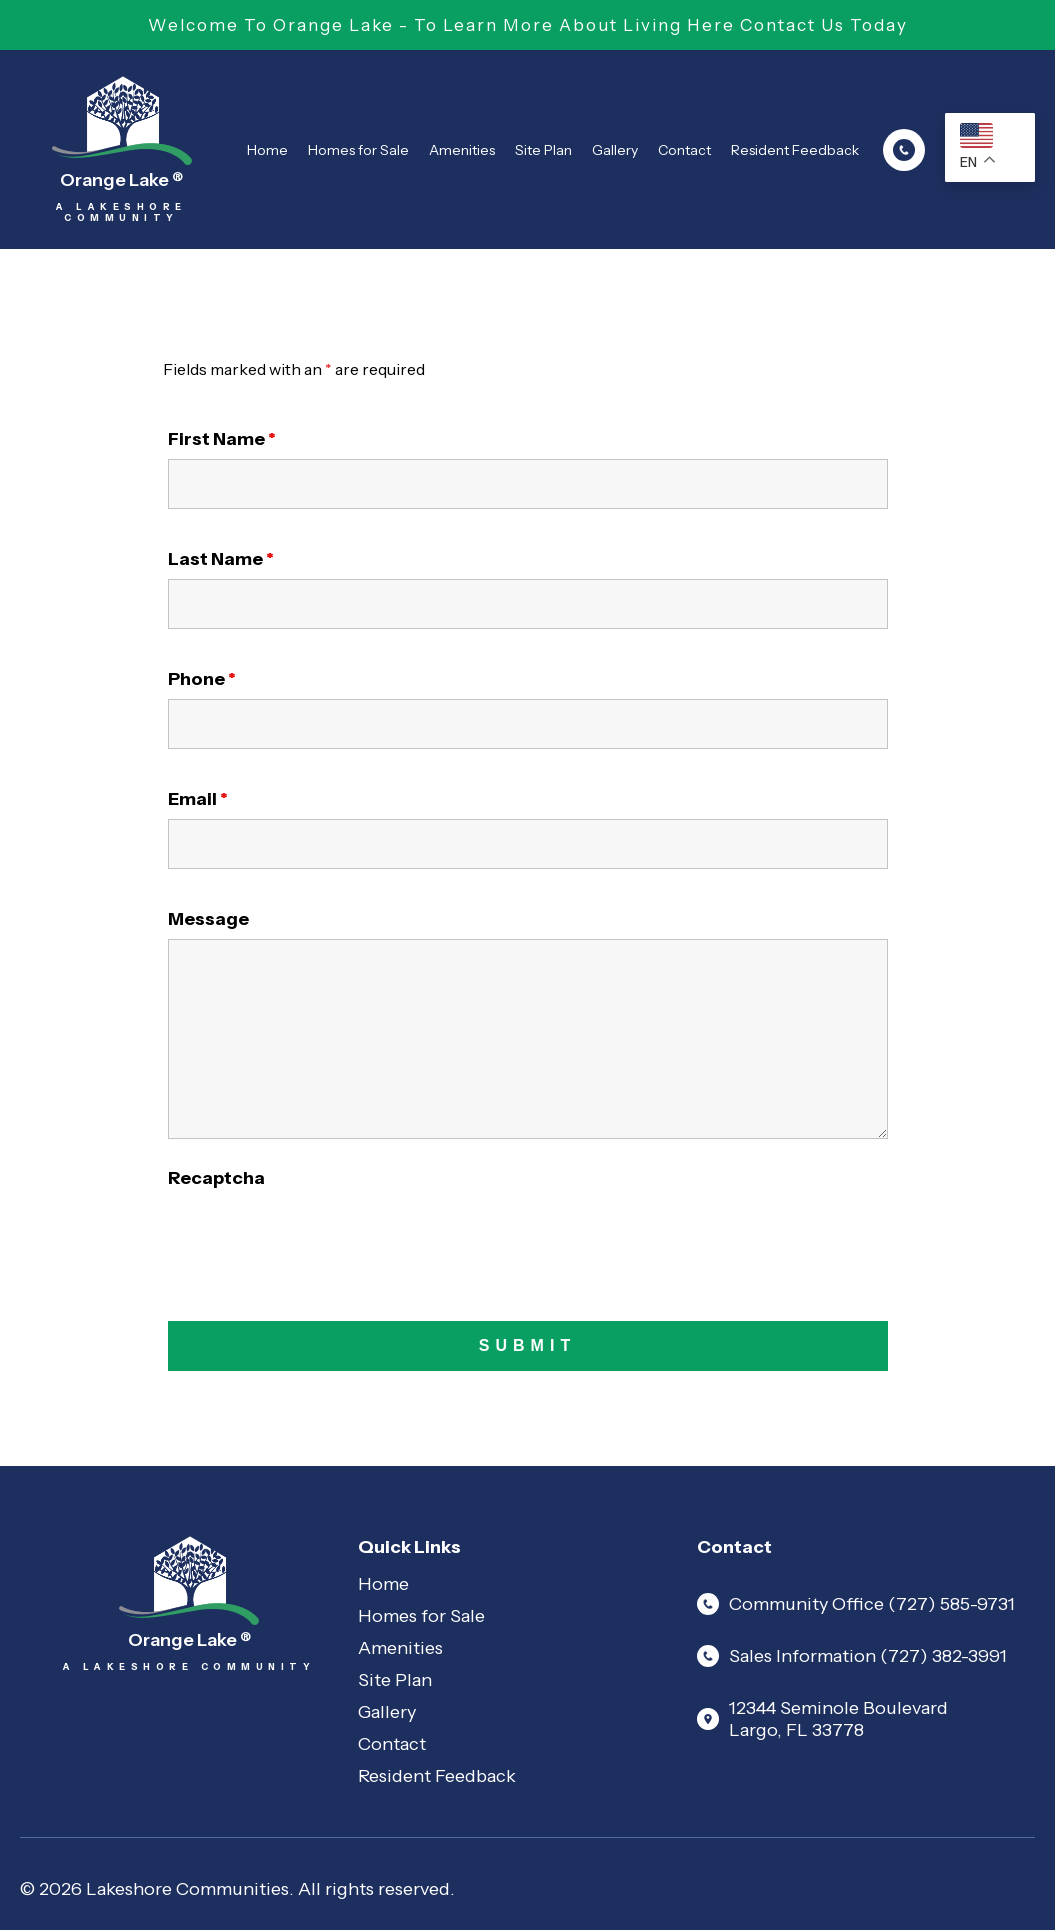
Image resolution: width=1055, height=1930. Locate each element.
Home (267, 150)
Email (198, 799)
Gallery (615, 150)
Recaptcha (216, 1178)
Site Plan (543, 150)
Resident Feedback (795, 150)
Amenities (462, 150)
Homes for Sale (358, 150)
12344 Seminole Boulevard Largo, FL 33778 (822, 1719)
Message (208, 919)
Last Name (221, 559)
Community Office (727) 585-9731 (856, 1604)
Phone (202, 679)
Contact (684, 150)
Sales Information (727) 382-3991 (852, 1656)
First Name (222, 439)
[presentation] (320, 1237)
